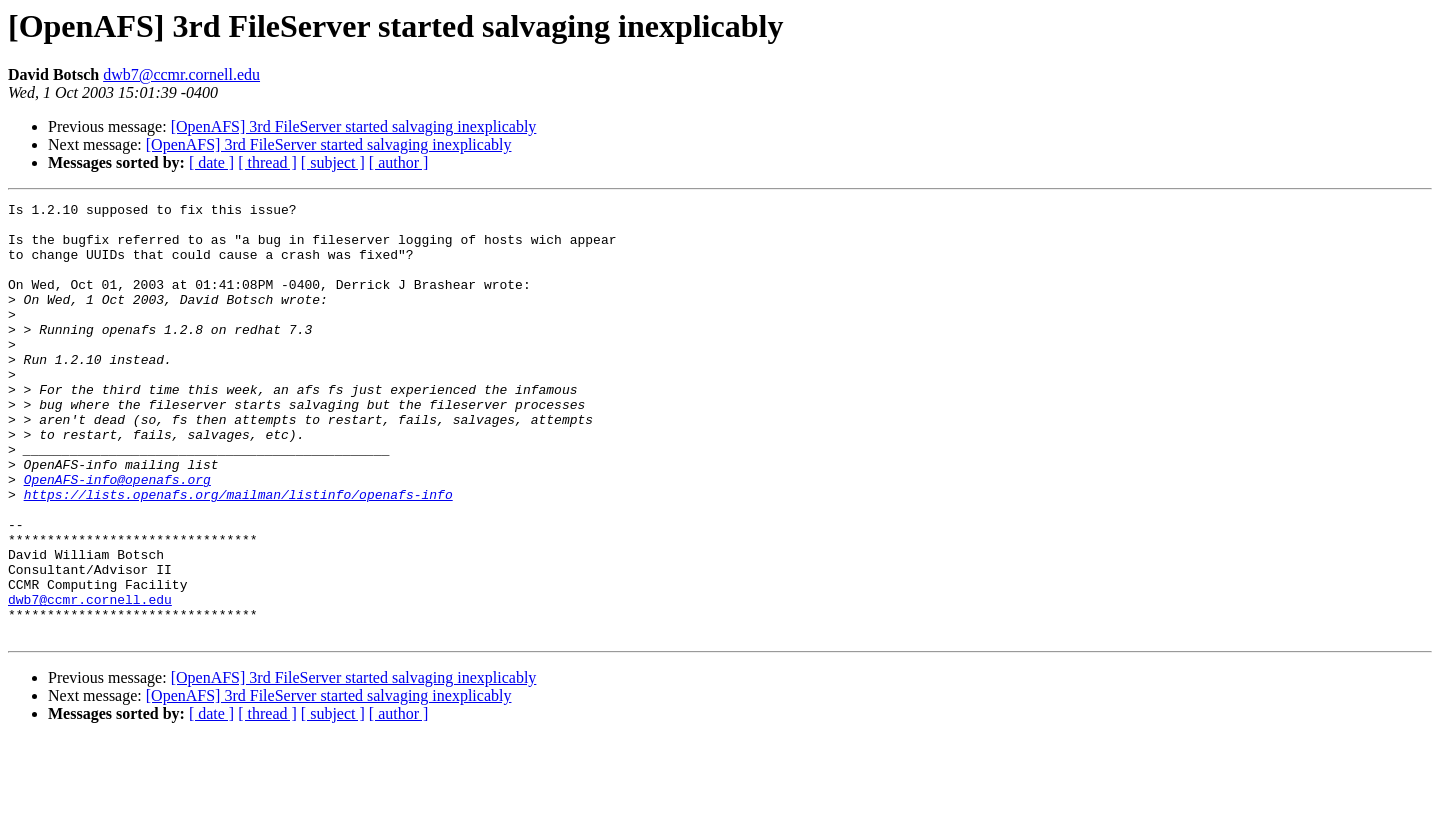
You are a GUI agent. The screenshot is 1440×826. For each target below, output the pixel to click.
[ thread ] (267, 162)
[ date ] (211, 162)
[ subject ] (333, 162)
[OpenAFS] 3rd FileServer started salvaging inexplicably (354, 126)
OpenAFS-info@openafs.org (117, 536)
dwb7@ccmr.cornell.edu (181, 74)
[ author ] (399, 162)
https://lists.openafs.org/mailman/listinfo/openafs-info (238, 554)
